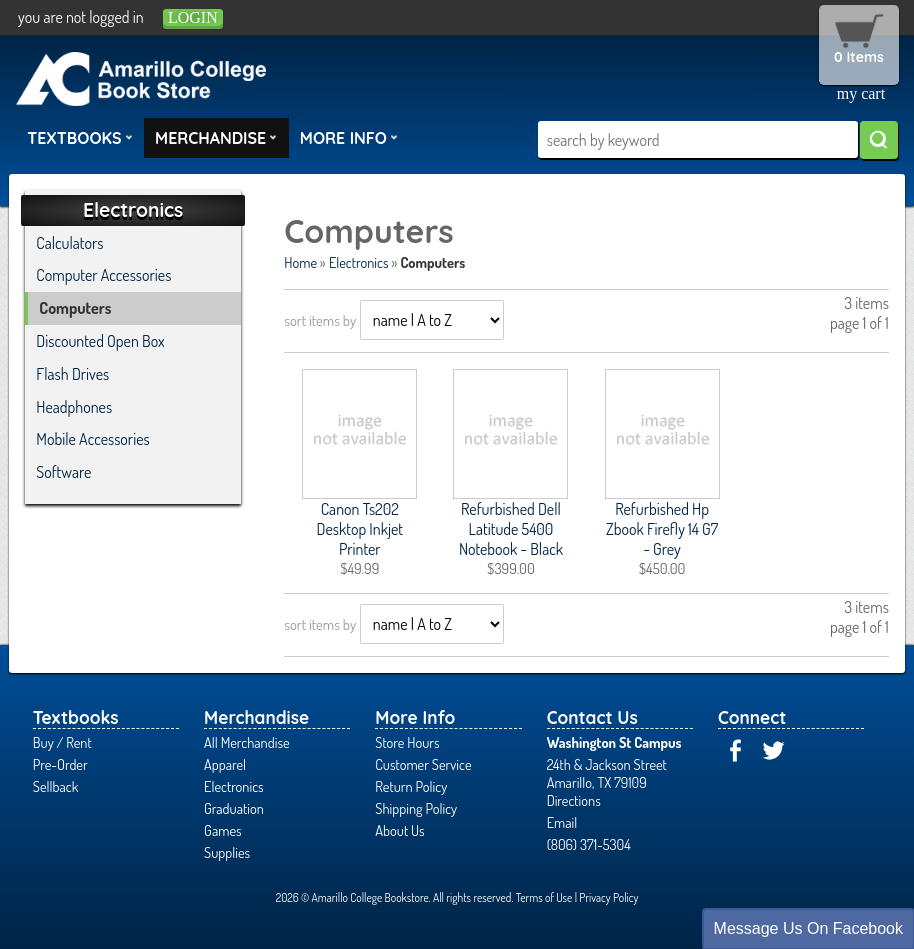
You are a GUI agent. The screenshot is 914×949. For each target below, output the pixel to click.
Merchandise (216, 137)
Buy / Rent (62, 742)
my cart (861, 93)
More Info (349, 137)
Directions (574, 800)
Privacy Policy (608, 897)
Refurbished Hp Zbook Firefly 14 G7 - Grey (662, 529)
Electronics (359, 262)
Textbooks (80, 137)
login (193, 17)
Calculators (69, 243)
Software (63, 472)
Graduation (234, 808)
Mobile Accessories (92, 439)
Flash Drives (72, 374)
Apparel (225, 764)
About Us (399, 830)
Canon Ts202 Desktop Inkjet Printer (360, 529)
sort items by (320, 320)
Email (562, 822)
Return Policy (411, 786)
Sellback (55, 786)
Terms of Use (544, 897)
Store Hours (407, 742)
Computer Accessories (103, 275)
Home (300, 262)
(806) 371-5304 (589, 844)
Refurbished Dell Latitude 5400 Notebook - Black (511, 529)
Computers (75, 308)
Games (222, 830)
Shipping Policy (416, 808)
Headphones (74, 407)
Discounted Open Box (100, 341)
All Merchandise (247, 742)
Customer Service (423, 764)
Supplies (227, 852)
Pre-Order (60, 764)
